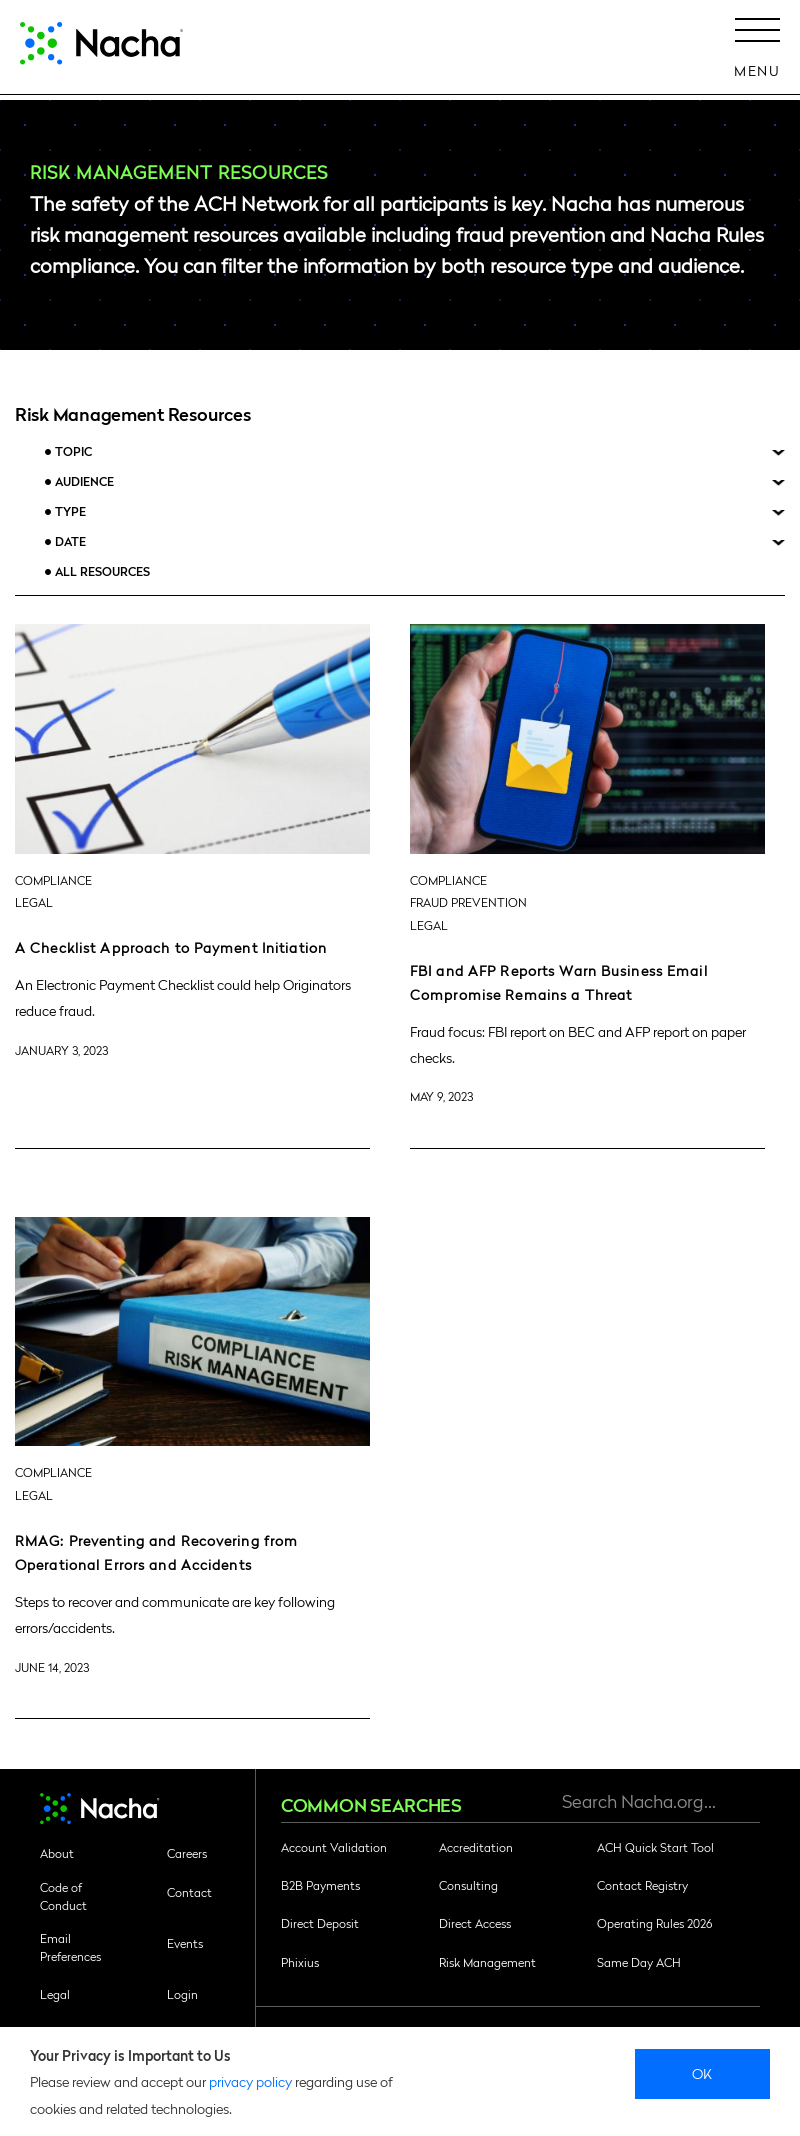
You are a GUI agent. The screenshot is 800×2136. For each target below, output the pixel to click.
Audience (84, 481)
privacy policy (250, 2081)
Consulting (468, 1885)
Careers (187, 1853)
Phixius (300, 1962)
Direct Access (475, 1923)
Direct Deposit (320, 1923)
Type (70, 511)
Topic (73, 451)
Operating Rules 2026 (654, 1923)
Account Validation (334, 1847)
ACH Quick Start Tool (655, 1847)
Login (182, 1994)
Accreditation (476, 1847)
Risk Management (487, 1962)
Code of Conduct (63, 1896)
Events (185, 1943)
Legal (55, 1994)
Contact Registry (642, 1885)
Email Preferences (70, 1947)
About (57, 1853)
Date (70, 541)
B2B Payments (320, 1885)
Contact (189, 1892)
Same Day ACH (639, 1962)
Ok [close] (702, 2073)
